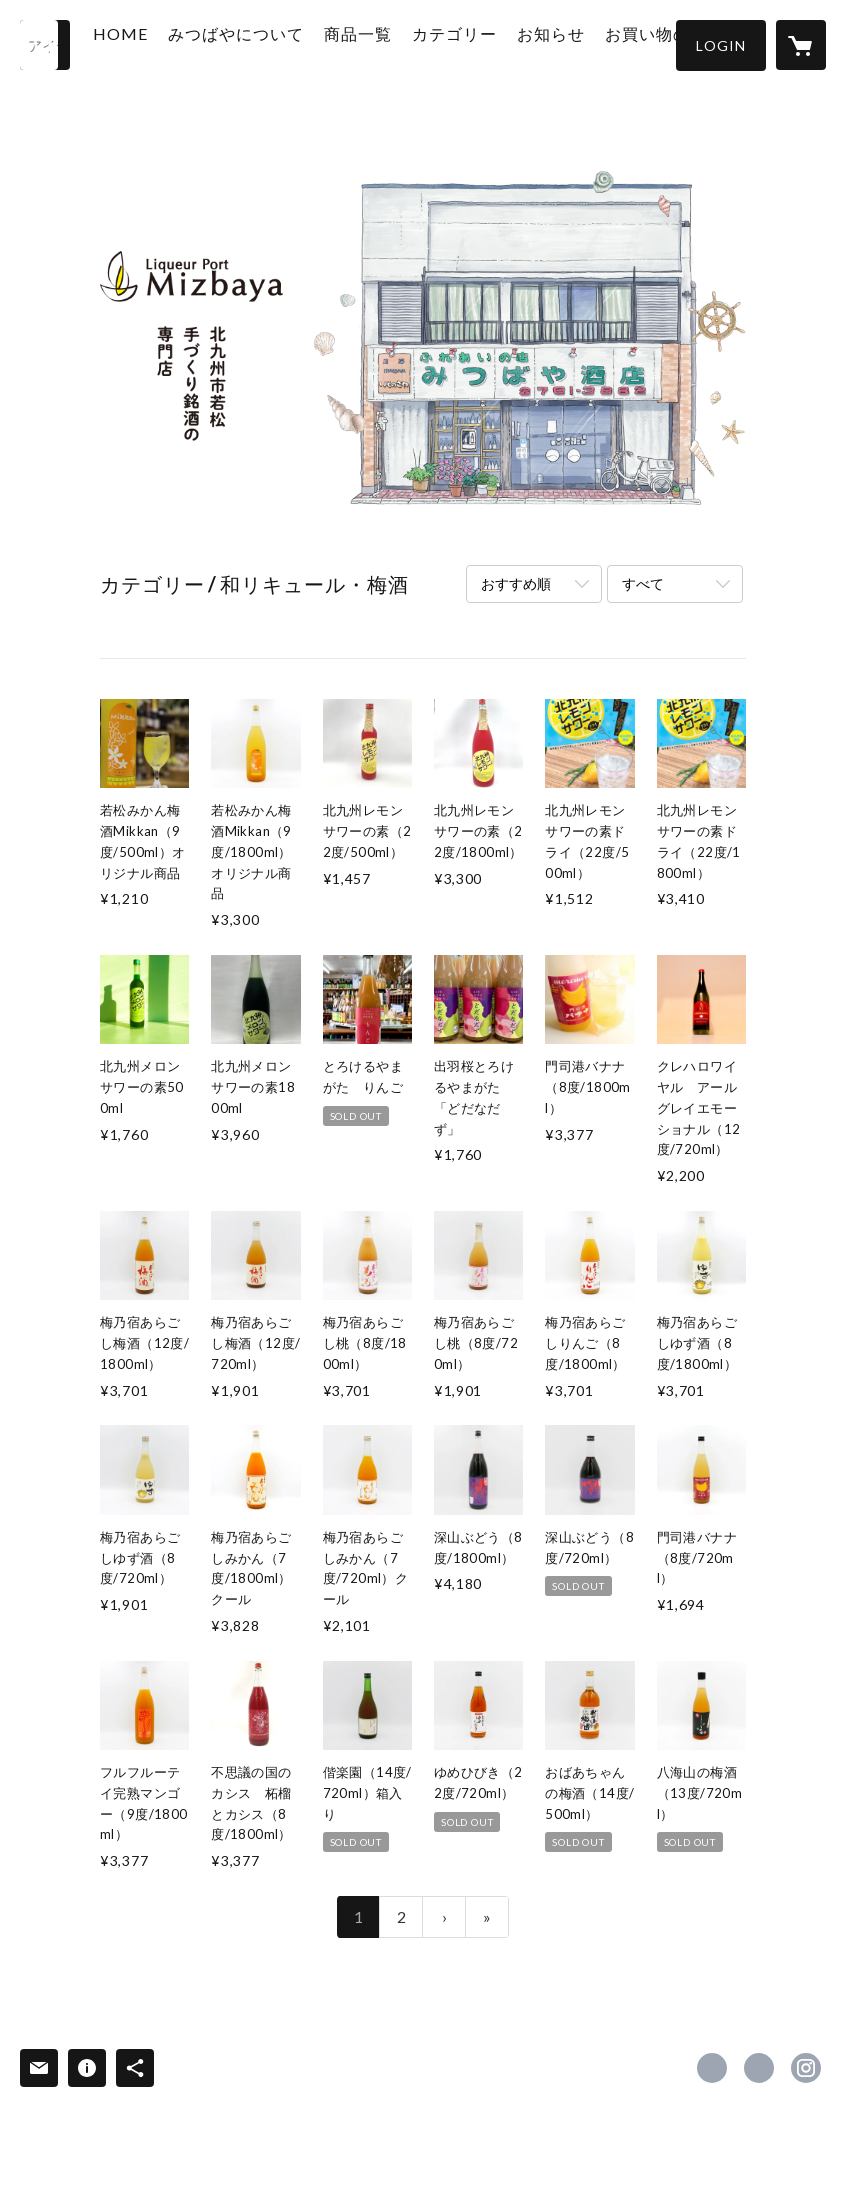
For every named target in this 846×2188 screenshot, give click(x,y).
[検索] (45, 45)
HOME (157, 43)
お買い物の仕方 (659, 53)
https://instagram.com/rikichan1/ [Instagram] (806, 2068)
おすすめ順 (516, 583)
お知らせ (552, 53)
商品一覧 (373, 53)
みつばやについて (264, 53)
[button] (721, 45)
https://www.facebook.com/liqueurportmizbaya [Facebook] (712, 2068)
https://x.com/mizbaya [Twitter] (759, 2068)
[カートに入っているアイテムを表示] (801, 45)
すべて (643, 583)
